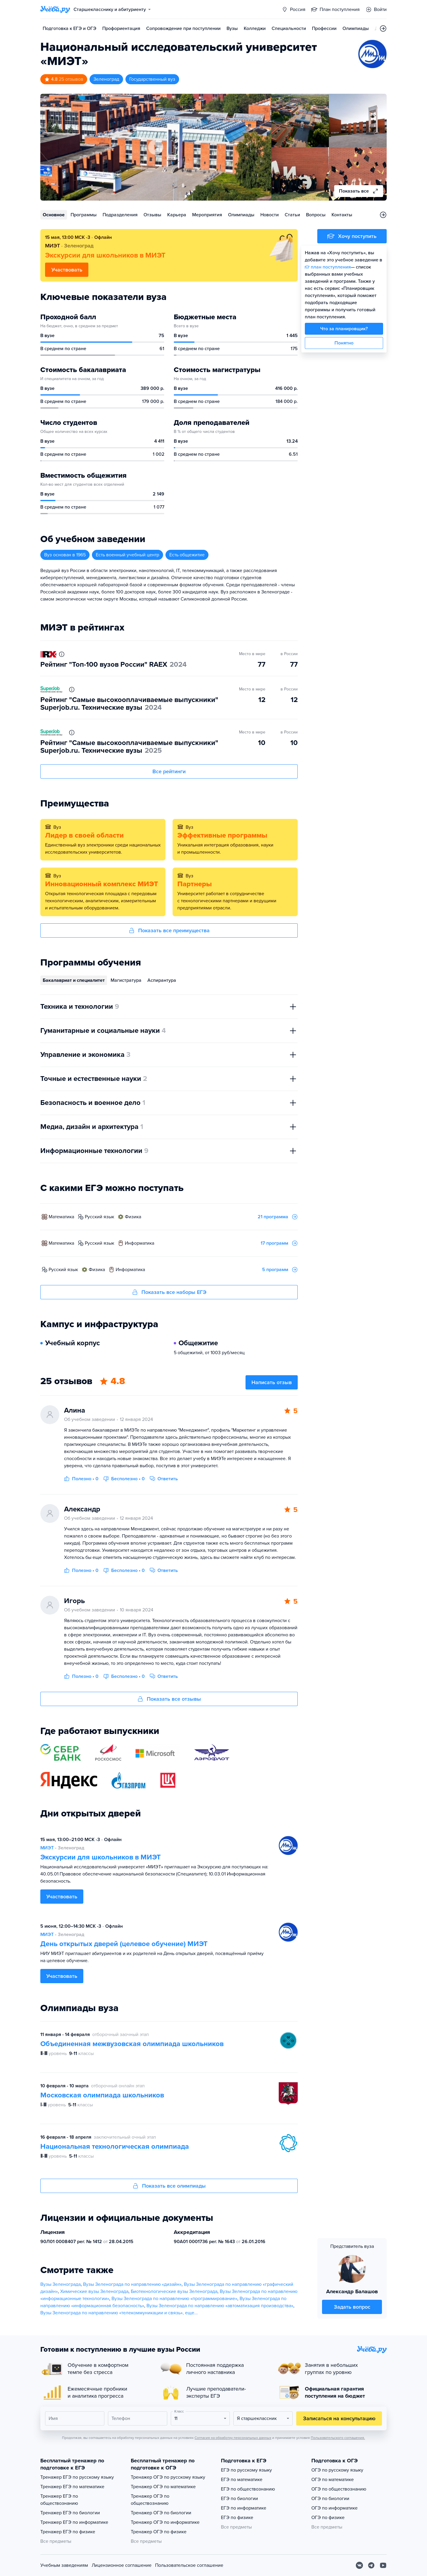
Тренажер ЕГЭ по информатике (74, 2522)
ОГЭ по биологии (330, 2499)
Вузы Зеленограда (60, 2284)
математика (61, 1217)
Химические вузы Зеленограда (94, 2291)
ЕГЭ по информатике (243, 2508)
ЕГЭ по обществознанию (248, 2489)
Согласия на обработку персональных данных (233, 2438)
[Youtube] (383, 2565)
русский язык (99, 1217)
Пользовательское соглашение (189, 2565)
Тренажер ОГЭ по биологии (161, 2513)
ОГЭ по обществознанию (338, 2489)
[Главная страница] (55, 9)
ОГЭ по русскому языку (337, 2470)
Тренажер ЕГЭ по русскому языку (77, 2477)
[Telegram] (371, 2565)
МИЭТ (47, 1848)
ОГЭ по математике (332, 2480)
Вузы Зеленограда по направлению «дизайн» (132, 2284)
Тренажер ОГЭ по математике (163, 2487)
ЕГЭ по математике (241, 2480)
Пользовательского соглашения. (338, 2438)
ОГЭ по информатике (334, 2508)
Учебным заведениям (64, 2565)
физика (133, 1217)
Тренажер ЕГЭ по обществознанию (59, 2499)
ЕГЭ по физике (237, 2518)
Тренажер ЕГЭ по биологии (70, 2513)
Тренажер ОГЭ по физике (159, 2532)
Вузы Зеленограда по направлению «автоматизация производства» (219, 2306)
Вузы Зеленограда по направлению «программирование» (174, 2299)
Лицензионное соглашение (122, 2565)
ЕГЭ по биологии (239, 2499)
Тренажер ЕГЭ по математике (72, 2487)
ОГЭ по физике (328, 2518)
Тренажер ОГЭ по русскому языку (168, 2477)
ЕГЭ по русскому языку (246, 2470)
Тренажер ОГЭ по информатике (165, 2522)
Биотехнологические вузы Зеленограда (174, 2291)
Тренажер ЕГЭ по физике (67, 2532)
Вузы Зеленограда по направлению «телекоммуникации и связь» (111, 2313)
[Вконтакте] (359, 2565)
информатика (139, 1243)
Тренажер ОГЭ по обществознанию (150, 2499)
